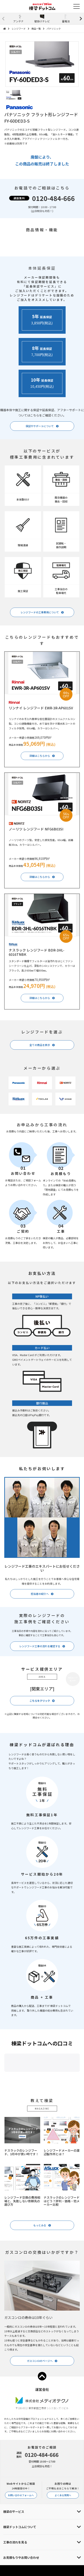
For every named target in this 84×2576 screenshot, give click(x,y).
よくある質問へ (63, 2459)
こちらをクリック (39, 1700)
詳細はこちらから (39, 755)
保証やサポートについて (40, 426)
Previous (3, 19)
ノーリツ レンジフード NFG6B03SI (36, 828)
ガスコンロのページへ (40, 2324)
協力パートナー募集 (42, 2546)
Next (81, 19)
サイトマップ (16, 2541)
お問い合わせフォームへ (21, 2459)
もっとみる (39, 2189)
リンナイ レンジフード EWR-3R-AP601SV (41, 707)
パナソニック (54, 28)
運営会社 (68, 2546)
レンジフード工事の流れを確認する (39, 1646)
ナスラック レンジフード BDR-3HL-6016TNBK (36, 952)
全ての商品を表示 (39, 1045)
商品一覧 (36, 28)
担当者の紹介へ (40, 1594)
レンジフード (19, 28)
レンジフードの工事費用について (40, 612)
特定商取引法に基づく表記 (42, 2541)
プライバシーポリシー (16, 2546)
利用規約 (68, 2541)
